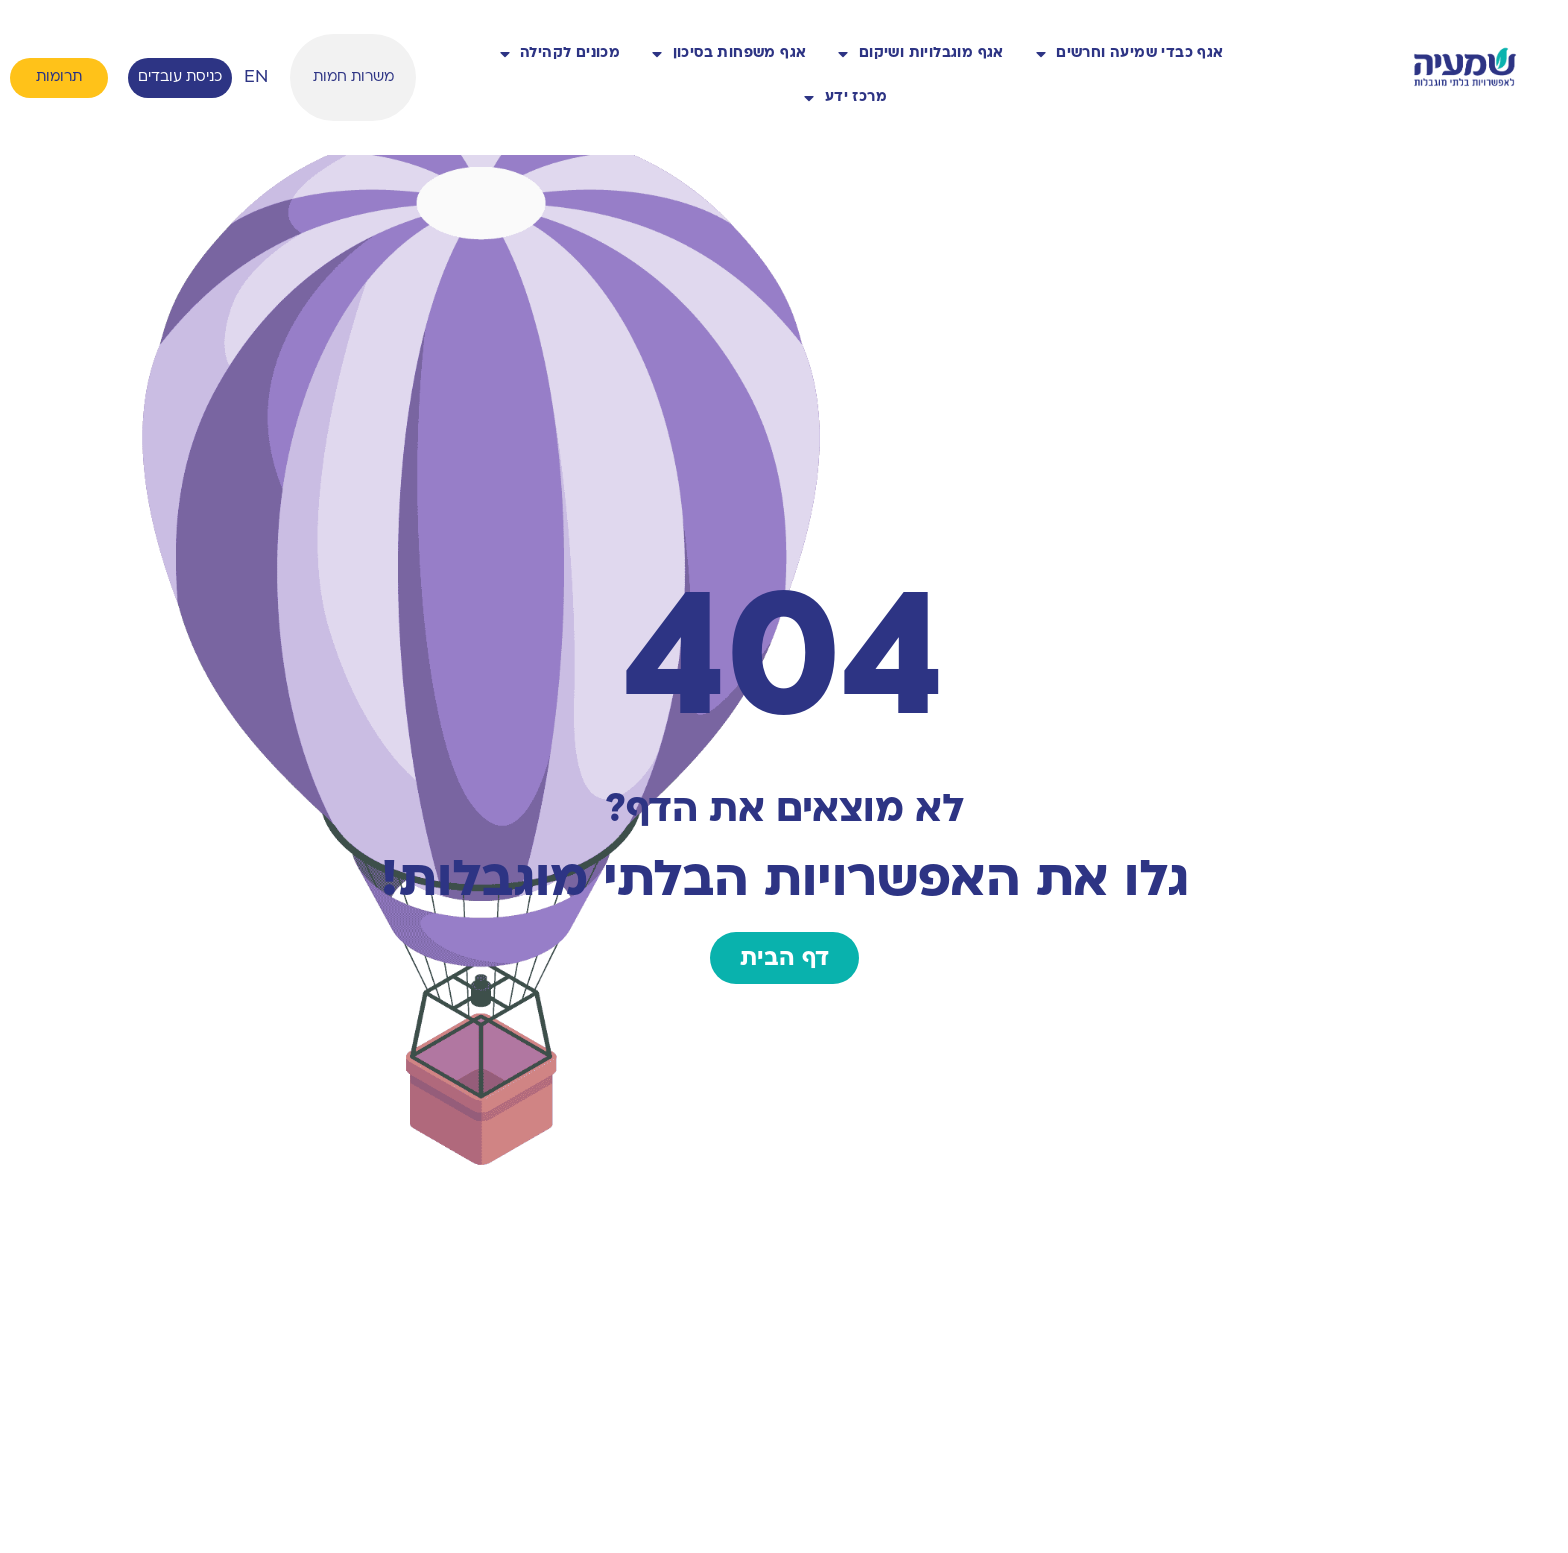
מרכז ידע (845, 98)
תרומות (59, 77)
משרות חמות (353, 77)
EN (256, 77)
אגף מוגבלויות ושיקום (920, 54)
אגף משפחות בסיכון (729, 54)
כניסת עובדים (180, 77)
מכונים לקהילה (560, 54)
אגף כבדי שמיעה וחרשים (1130, 54)
